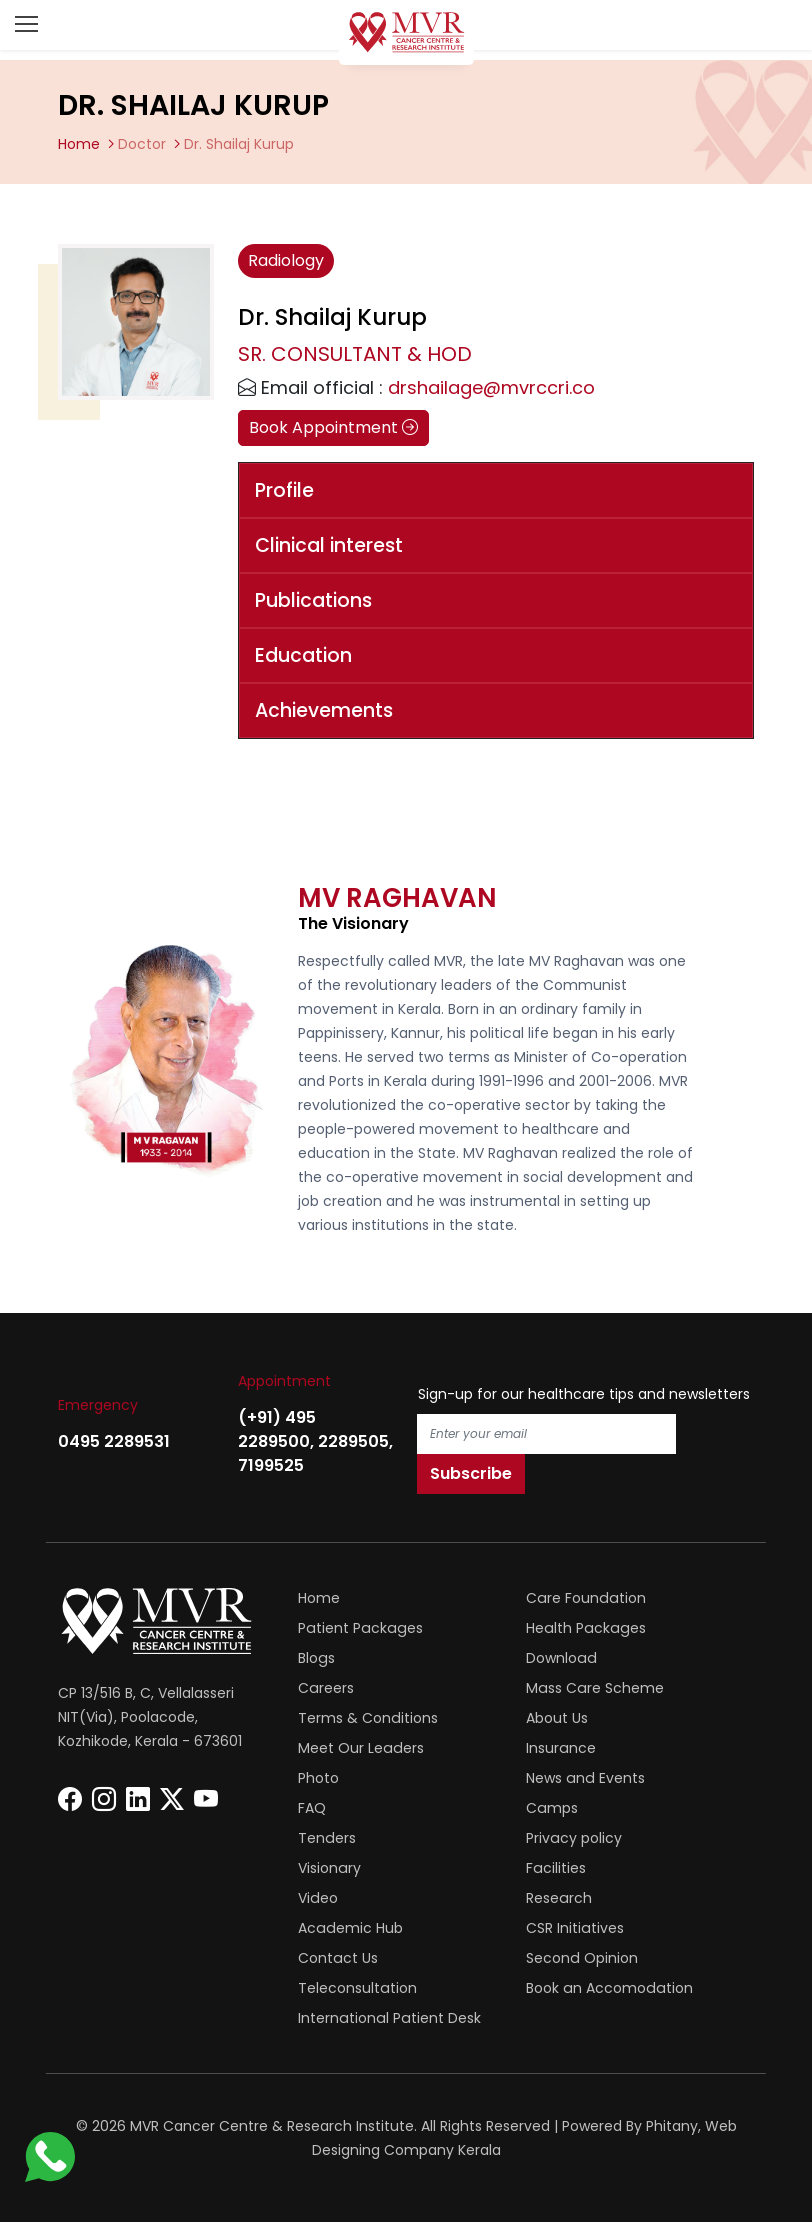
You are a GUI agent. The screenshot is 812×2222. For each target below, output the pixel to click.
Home (79, 144)
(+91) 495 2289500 (277, 1429)
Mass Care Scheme (594, 1688)
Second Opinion (581, 1958)
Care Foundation (584, 1598)
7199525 (271, 1465)
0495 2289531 (114, 1441)
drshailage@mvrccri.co (491, 387)
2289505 (353, 1441)
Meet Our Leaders (360, 1748)
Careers (325, 1688)
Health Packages (584, 1628)
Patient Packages (358, 1628)
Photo (318, 1778)
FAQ (312, 1808)
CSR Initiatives (574, 1928)
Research (558, 1898)
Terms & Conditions (367, 1718)
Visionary (329, 1868)
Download (560, 1658)
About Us (557, 1718)
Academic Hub (349, 1928)
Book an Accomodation (608, 1988)
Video (317, 1898)
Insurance (560, 1748)
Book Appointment (333, 427)
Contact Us (337, 1958)
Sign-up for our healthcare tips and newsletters (584, 1394)
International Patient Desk (388, 2018)
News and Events (584, 1778)
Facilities (555, 1868)
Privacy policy (573, 1838)
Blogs (316, 1658)
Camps (551, 1808)
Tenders (326, 1838)
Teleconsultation (357, 1988)
